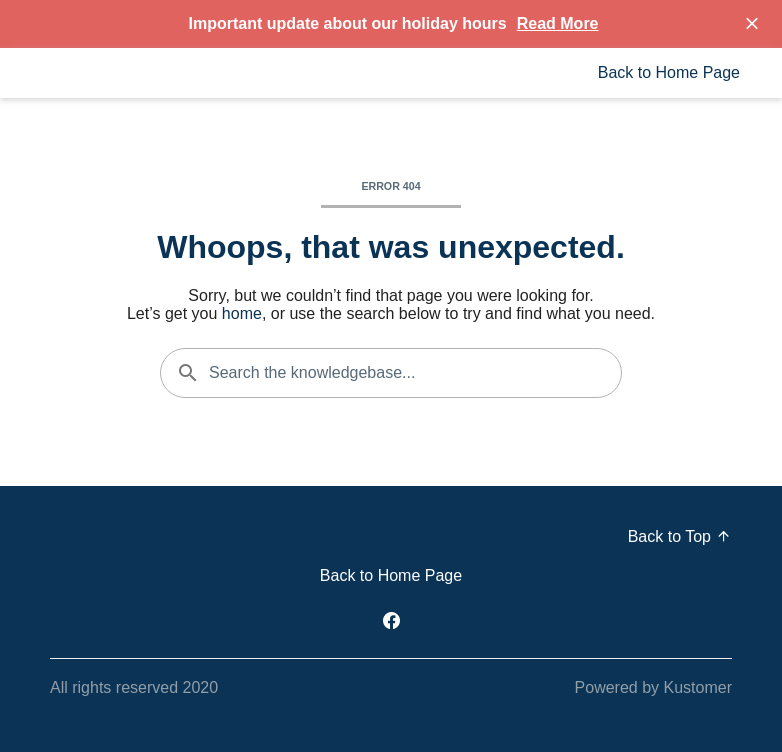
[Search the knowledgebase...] (391, 373)
